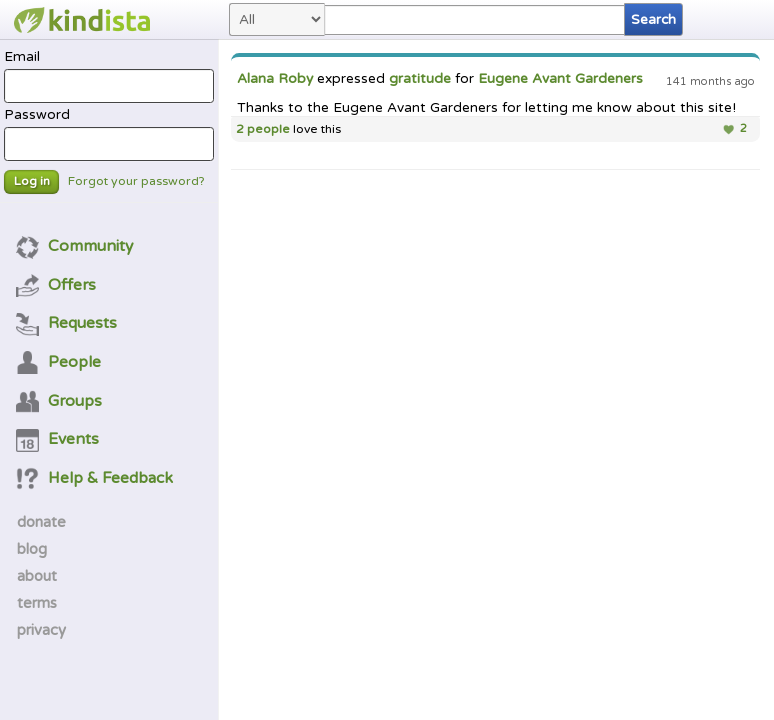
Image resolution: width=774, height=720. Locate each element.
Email (108, 76)
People (59, 362)
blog (32, 549)
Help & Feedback (95, 478)
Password (108, 134)
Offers (56, 285)
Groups (59, 401)
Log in (32, 181)
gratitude (420, 79)
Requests (67, 323)
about (37, 576)
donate (41, 522)
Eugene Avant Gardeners (560, 79)
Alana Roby (275, 79)
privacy (41, 630)
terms (37, 603)
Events (58, 439)
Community (75, 246)
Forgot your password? (136, 181)
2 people (263, 129)
